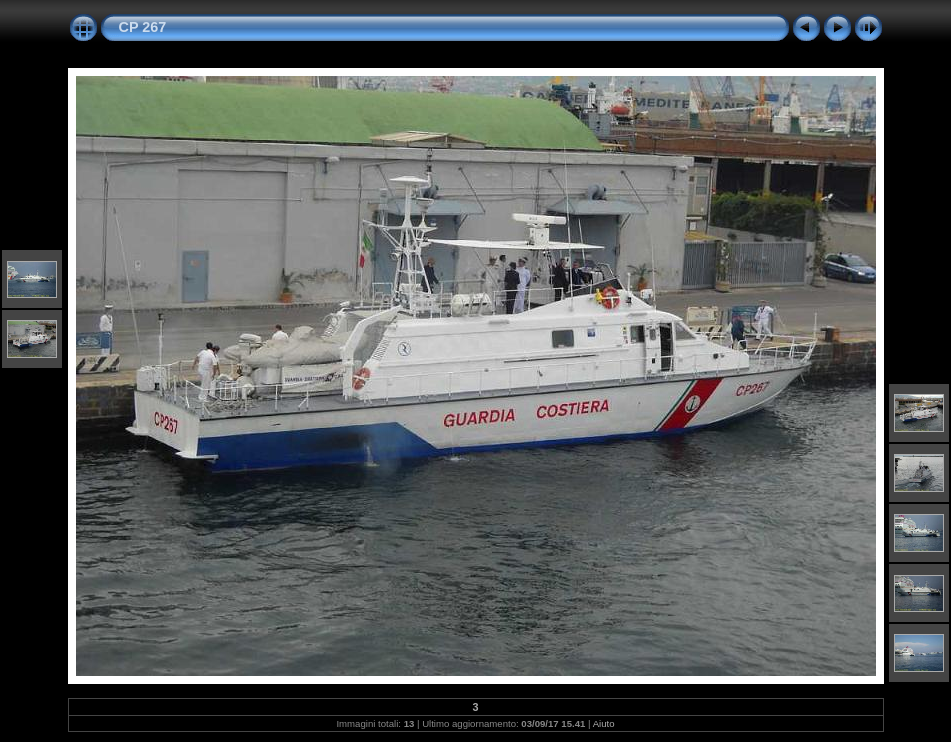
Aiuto (604, 723)
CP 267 (143, 27)
